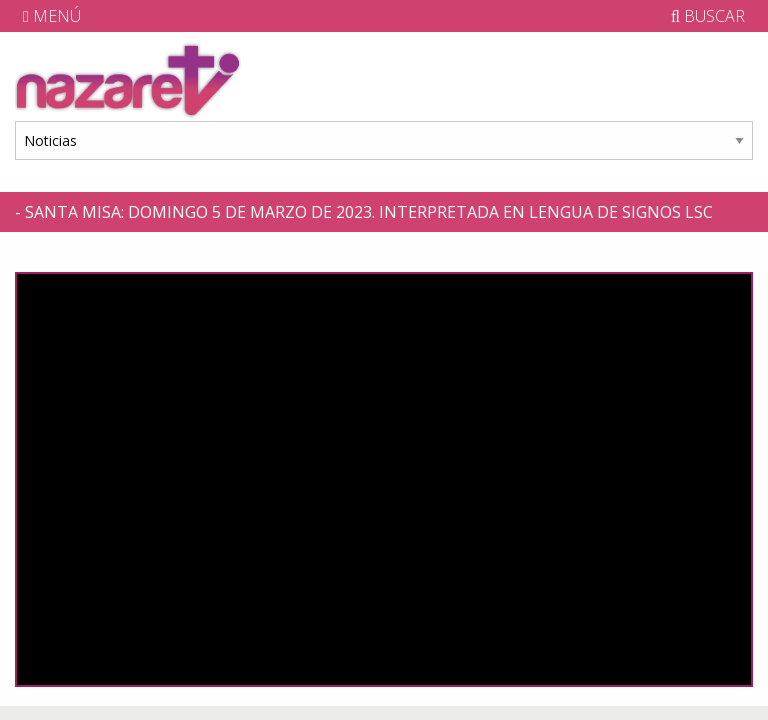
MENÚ (52, 16)
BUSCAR (708, 16)
